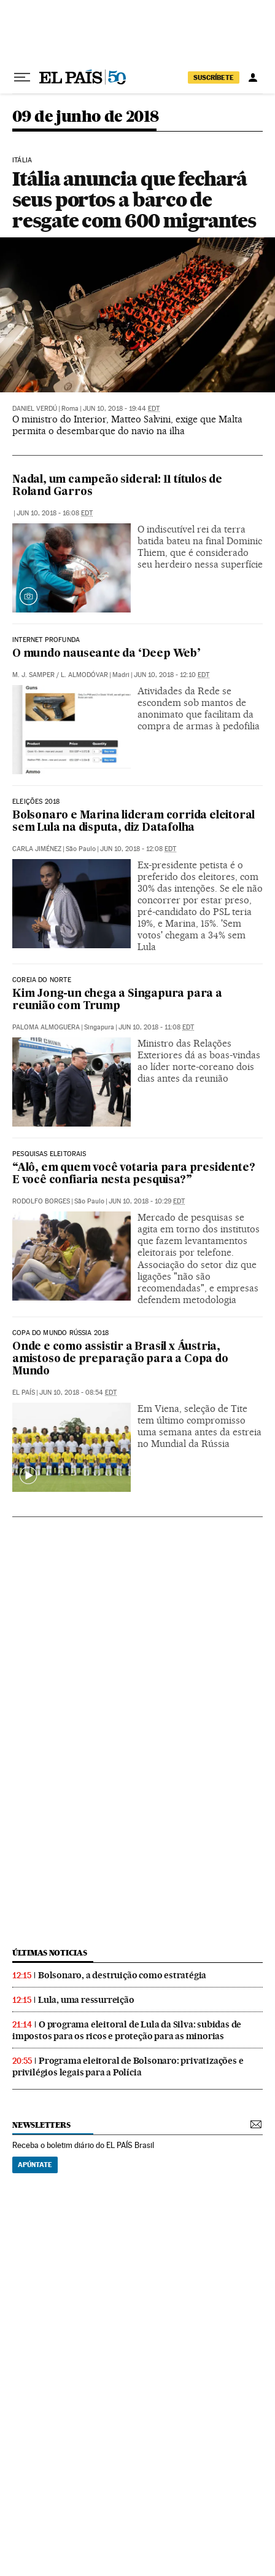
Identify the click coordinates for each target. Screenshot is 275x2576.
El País (23, 1393)
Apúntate (35, 2164)
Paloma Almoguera (46, 1027)
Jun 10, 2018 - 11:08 (156, 1027)
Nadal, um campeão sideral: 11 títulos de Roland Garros (117, 486)
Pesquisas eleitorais (49, 1154)
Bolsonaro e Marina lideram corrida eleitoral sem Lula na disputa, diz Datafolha (133, 821)
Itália (22, 160)
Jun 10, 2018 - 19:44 (121, 409)
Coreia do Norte (41, 980)
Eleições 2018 (36, 802)
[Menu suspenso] (22, 77)
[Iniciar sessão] (253, 77)
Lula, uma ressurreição (86, 1999)
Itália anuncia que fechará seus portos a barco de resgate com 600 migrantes (134, 199)
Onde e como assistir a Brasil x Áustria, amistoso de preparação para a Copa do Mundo (120, 1359)
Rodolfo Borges (41, 1201)
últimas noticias (49, 1952)
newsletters (41, 2125)
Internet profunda (46, 640)
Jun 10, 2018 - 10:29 (147, 1201)
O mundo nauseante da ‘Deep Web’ (106, 654)
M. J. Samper (33, 675)
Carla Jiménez (36, 849)
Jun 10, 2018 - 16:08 (55, 513)
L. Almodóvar (84, 675)
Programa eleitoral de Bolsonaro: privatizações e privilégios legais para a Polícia (127, 2066)
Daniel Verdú (34, 409)
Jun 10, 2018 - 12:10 (171, 675)
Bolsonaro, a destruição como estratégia (122, 1975)
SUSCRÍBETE (213, 77)
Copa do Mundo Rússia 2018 (60, 1333)
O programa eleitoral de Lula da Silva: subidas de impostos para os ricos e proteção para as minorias (126, 2030)
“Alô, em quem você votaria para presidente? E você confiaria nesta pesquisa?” (133, 1174)
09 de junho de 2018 (85, 117)
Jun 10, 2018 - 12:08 (138, 849)
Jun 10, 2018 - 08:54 (78, 1393)
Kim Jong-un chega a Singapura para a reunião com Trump (117, 1000)
